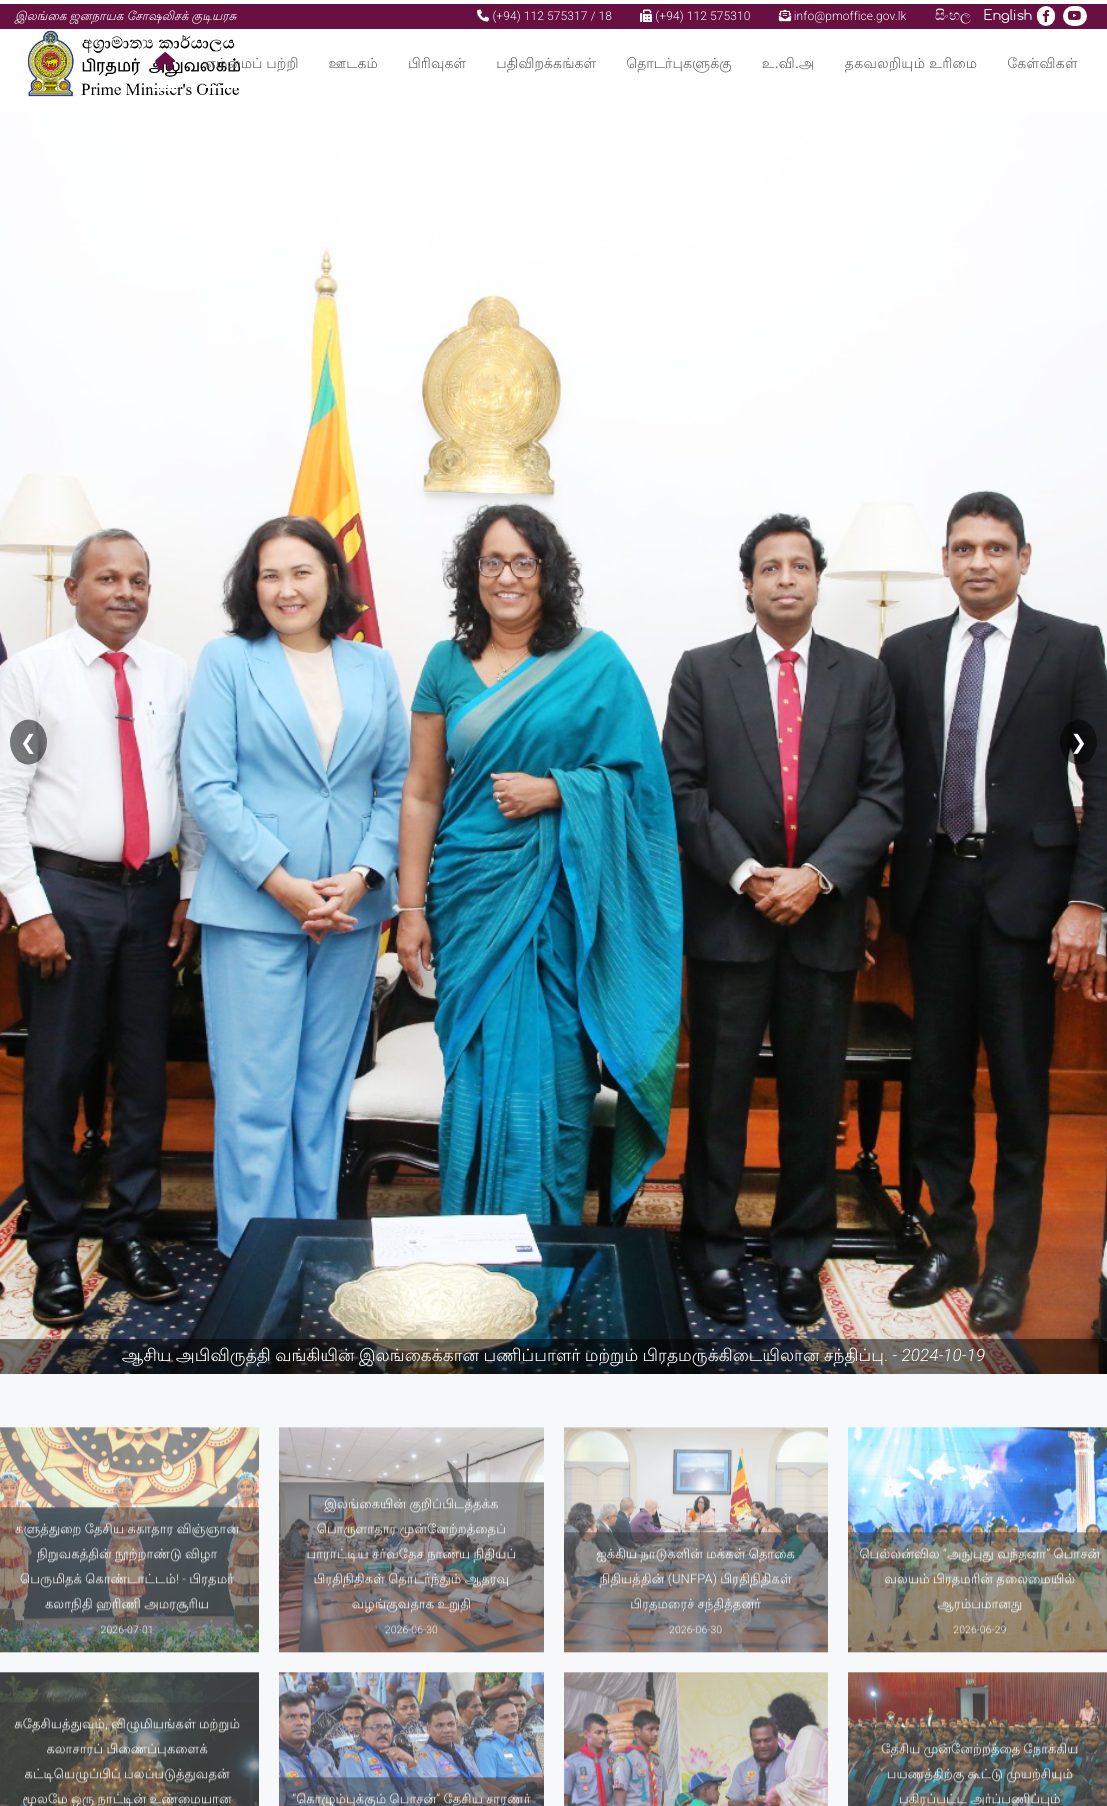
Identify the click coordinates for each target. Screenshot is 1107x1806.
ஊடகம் (353, 59)
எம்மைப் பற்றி (252, 59)
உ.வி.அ (788, 59)
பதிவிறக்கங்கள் (546, 59)
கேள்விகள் (1042, 59)
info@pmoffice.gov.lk (843, 12)
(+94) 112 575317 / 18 (544, 12)
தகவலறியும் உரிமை (911, 59)
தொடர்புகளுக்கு (678, 59)
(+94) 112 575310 (695, 12)
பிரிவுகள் (437, 59)
